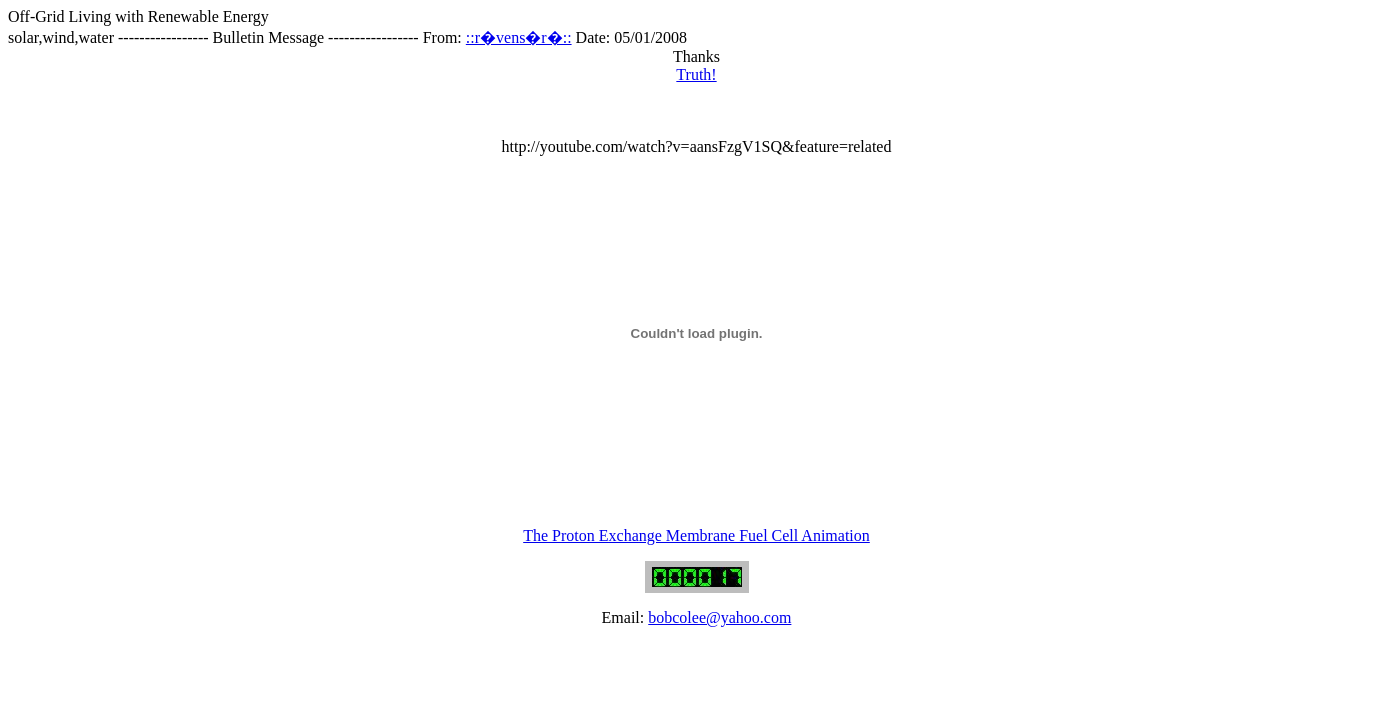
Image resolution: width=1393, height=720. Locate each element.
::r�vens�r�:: (519, 37)
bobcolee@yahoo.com (719, 617)
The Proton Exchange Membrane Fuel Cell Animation (696, 535)
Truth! (696, 74)
